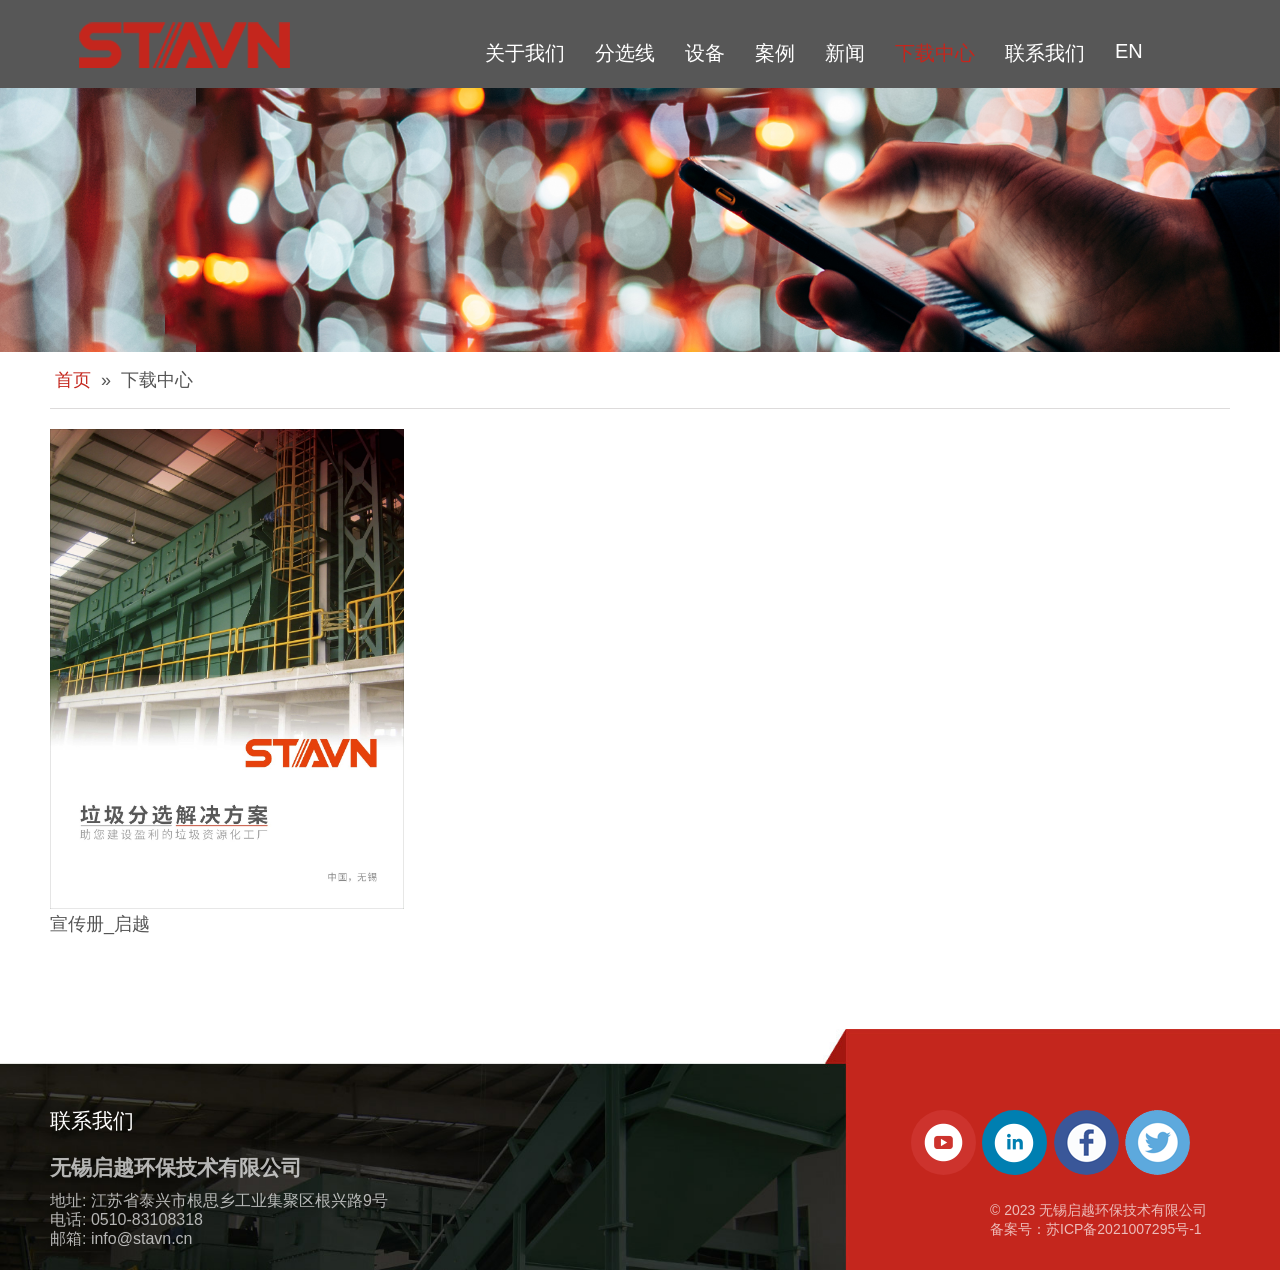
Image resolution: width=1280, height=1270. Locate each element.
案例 (775, 53)
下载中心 (935, 53)
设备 (705, 53)
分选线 (625, 53)
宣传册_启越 (100, 924)
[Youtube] (943, 1142)
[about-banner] (640, 220)
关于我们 (525, 53)
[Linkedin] (1014, 1142)
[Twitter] (1157, 1142)
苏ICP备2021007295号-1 (1124, 1229)
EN (1129, 51)
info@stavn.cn (142, 1238)
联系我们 (1045, 53)
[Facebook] (1086, 1142)
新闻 (845, 53)
